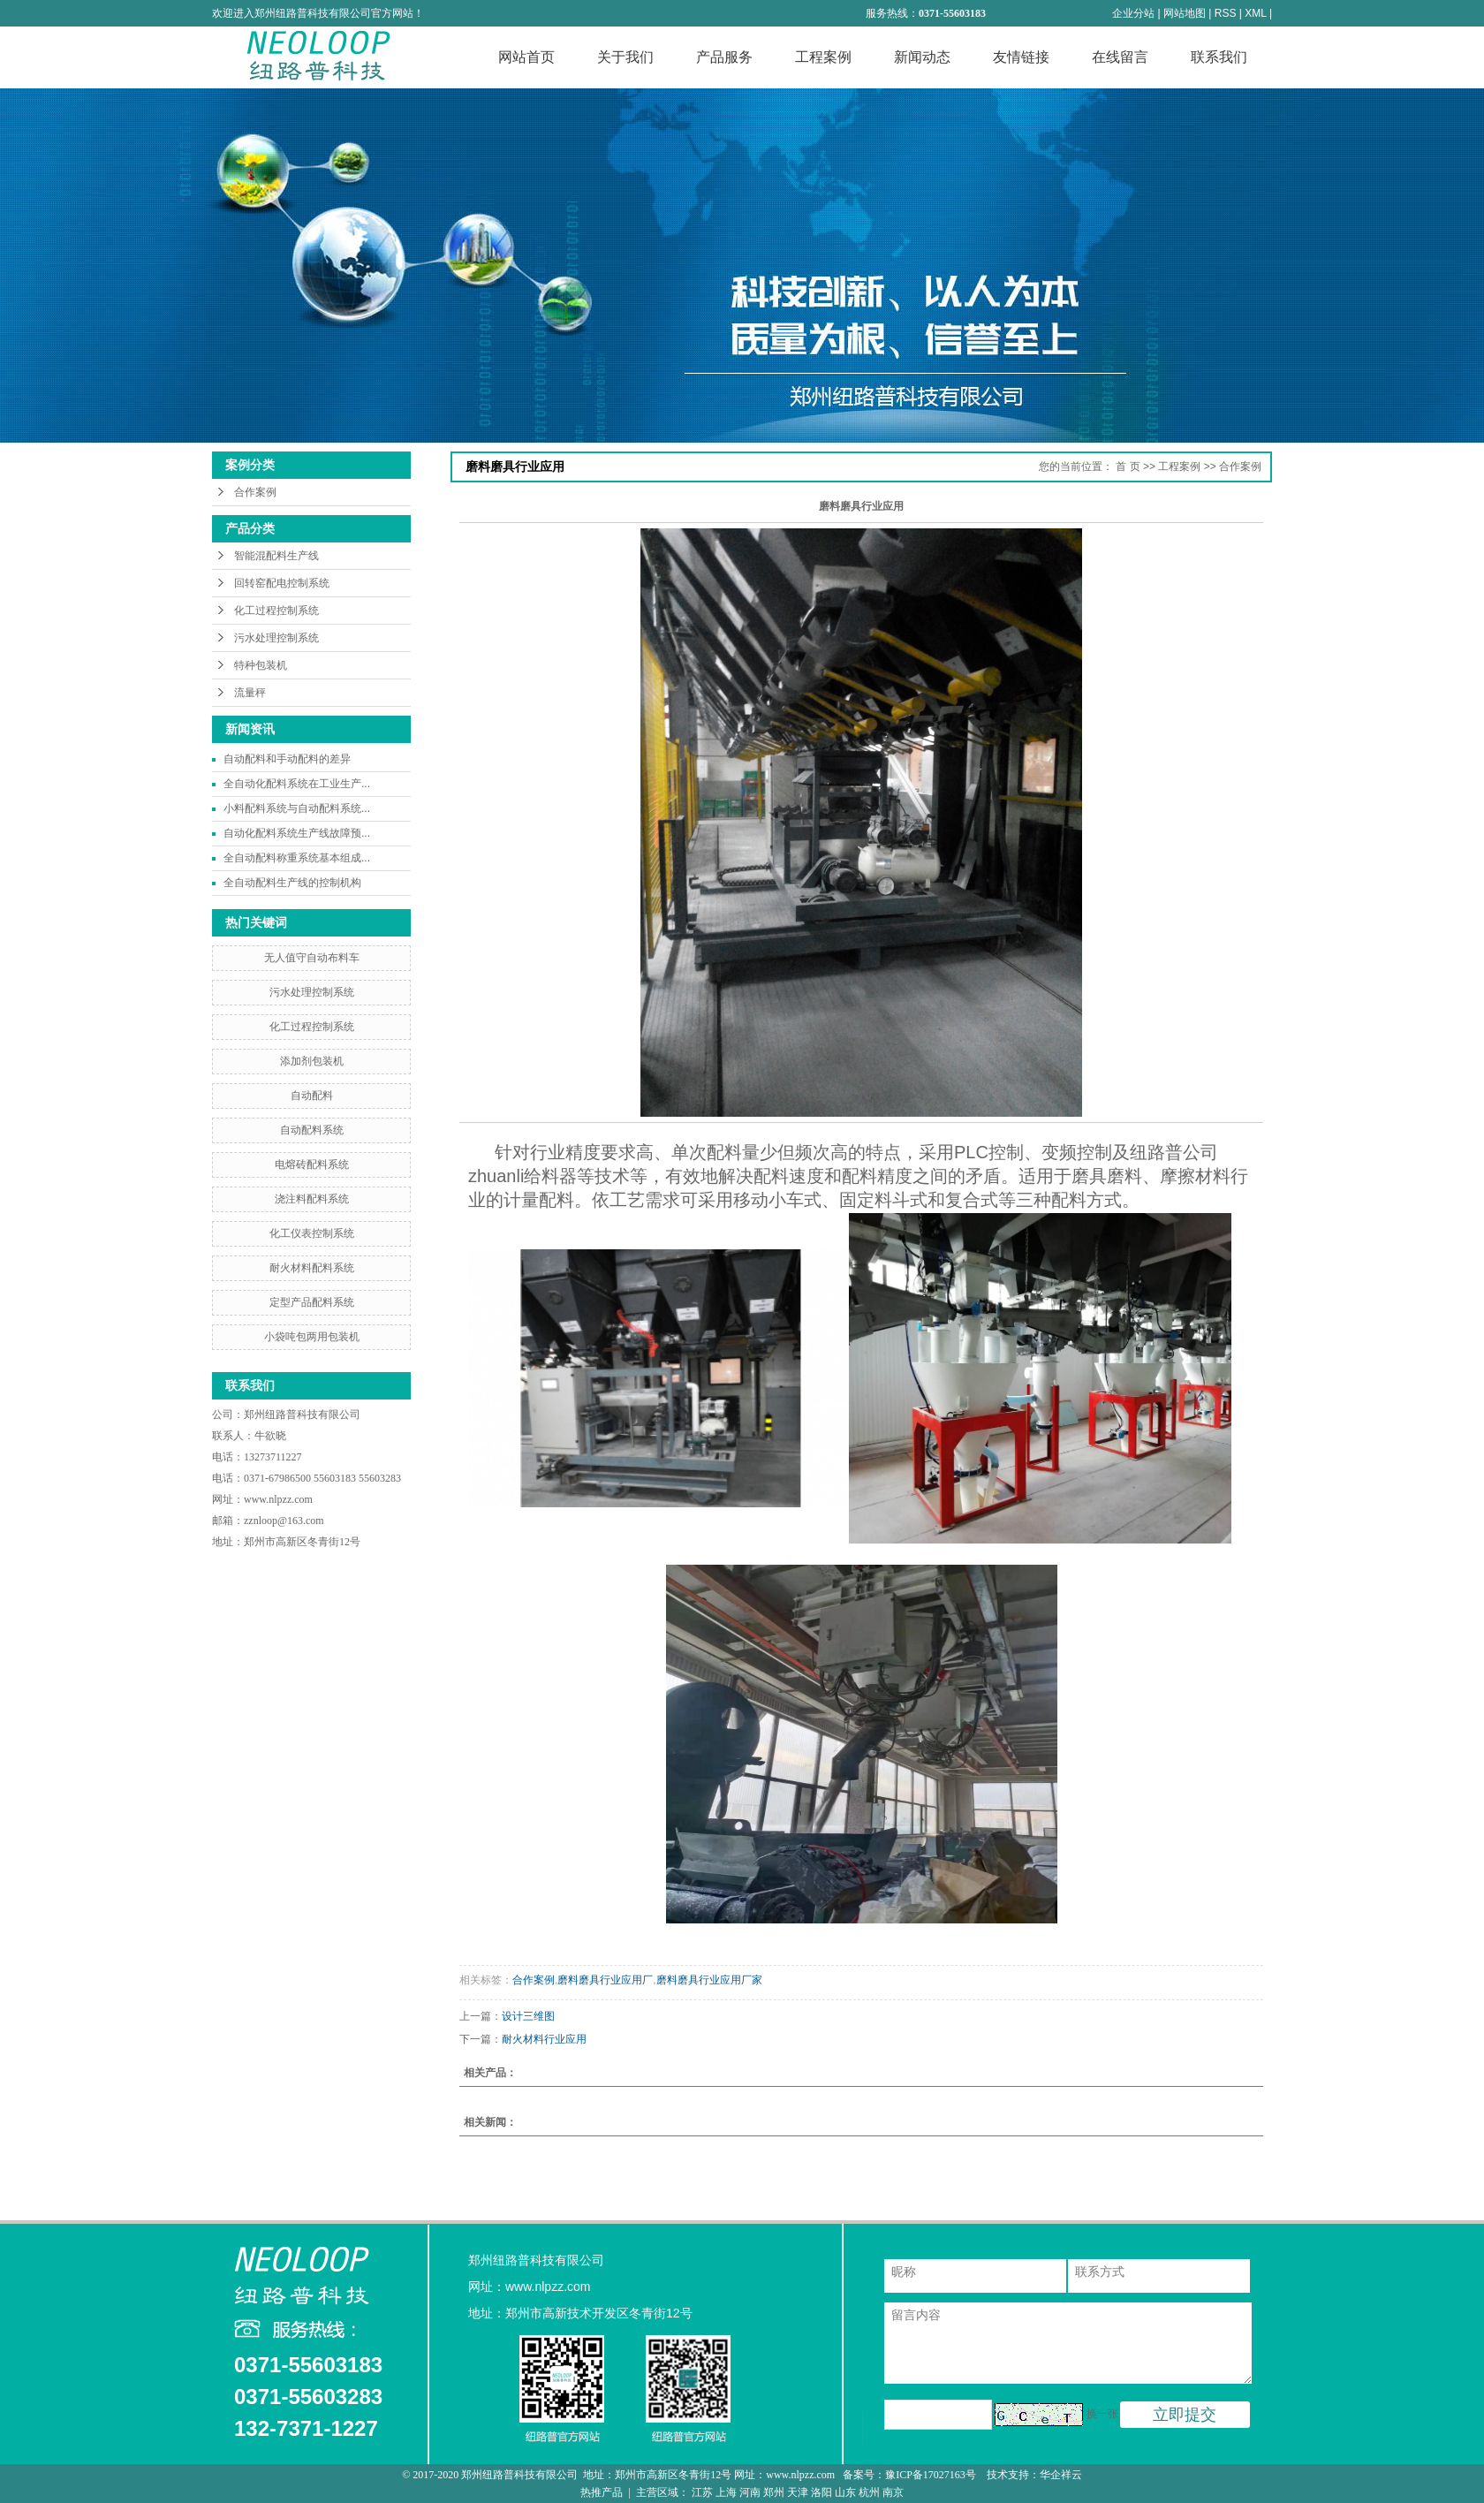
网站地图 (1184, 13)
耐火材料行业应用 (544, 2039)
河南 (750, 2492)
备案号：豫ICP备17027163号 (911, 2475)
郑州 (773, 2492)
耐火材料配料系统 (311, 1268)
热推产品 (601, 2492)
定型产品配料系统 (311, 1302)
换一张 (1102, 2414)
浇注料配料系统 (312, 1199)
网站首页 (526, 56)
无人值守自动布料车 (312, 958)
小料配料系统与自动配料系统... (296, 808)
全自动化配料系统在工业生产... (296, 783)
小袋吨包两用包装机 (312, 1337)
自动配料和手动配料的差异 (287, 759)
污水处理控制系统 (276, 638)
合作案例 (255, 492)
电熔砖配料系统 (312, 1164)
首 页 (1128, 466)
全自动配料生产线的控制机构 (292, 882)
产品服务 (724, 56)
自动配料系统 (312, 1130)
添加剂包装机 (312, 1061)
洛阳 (821, 2492)
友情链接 (1021, 56)
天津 (797, 2492)
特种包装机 (260, 665)
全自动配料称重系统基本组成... (296, 858)
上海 (726, 2492)
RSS (1226, 13)
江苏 (702, 2492)
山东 (845, 2492)
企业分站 (1133, 13)
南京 (893, 2492)
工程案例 (823, 56)
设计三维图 (528, 2016)
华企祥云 (1061, 2475)
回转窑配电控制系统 (281, 583)
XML (1255, 13)
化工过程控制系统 (276, 610)
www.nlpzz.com (278, 1499)
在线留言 (1120, 56)
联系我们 (1219, 56)
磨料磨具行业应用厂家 (709, 1980)
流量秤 (250, 692)
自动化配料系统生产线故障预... (296, 833)
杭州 (869, 2492)
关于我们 (625, 56)
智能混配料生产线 (276, 556)
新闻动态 (922, 56)
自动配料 (312, 1095)
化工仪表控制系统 (311, 1233)
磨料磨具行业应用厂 (605, 1980)
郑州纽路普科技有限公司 (303, 1414)
